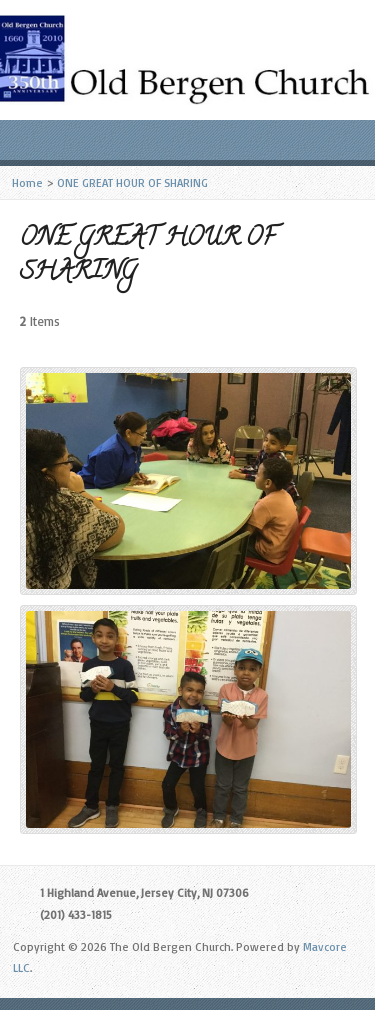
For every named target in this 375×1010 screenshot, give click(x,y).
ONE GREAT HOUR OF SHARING (132, 182)
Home (27, 182)
